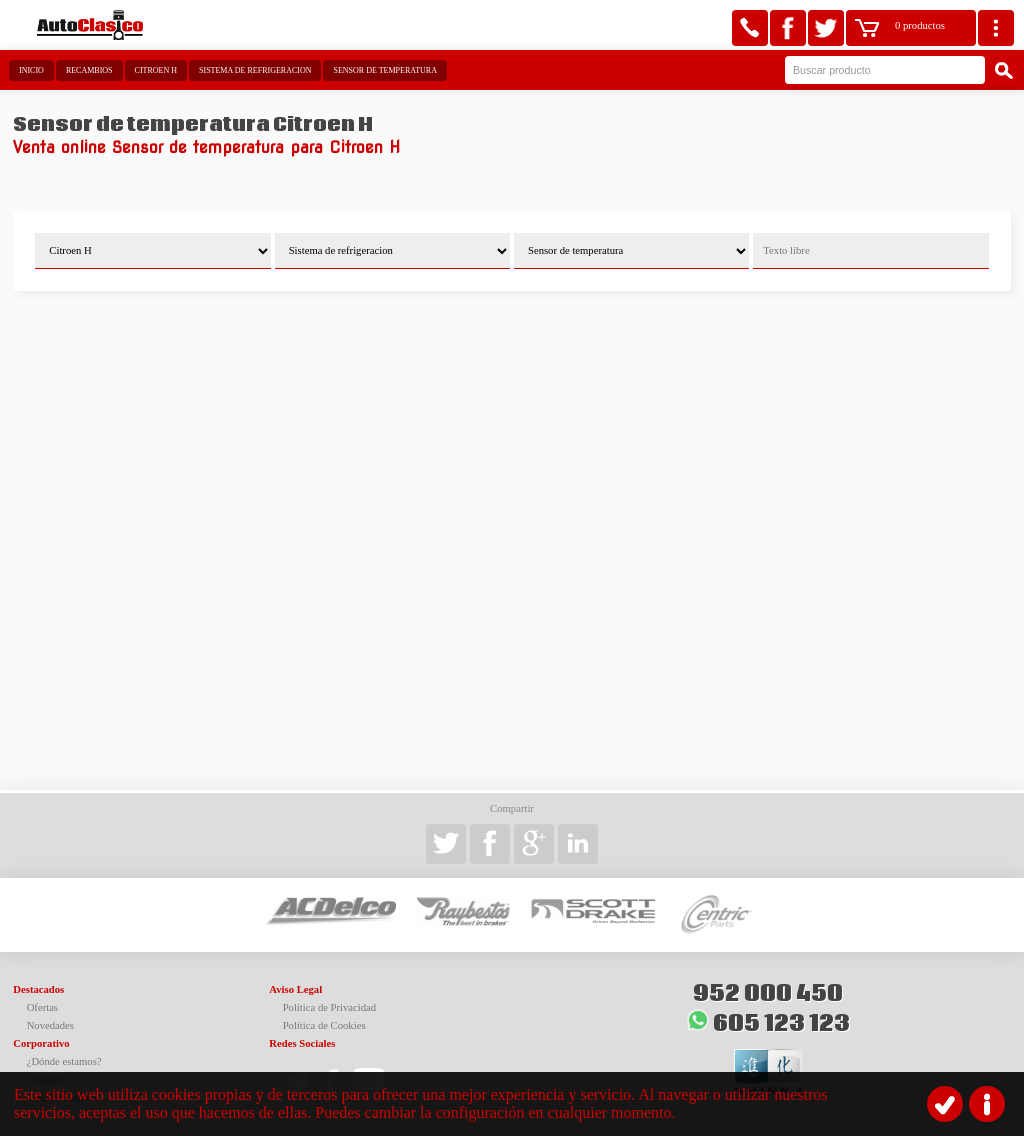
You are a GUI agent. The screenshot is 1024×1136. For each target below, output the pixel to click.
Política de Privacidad (330, 1007)
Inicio (31, 70)
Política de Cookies (324, 1025)
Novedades (50, 1025)
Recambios (89, 70)
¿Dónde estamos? (64, 1061)
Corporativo (41, 1043)
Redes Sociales (302, 1043)
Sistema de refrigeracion (255, 70)
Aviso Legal (295, 989)
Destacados (38, 989)
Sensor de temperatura (384, 70)
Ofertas (42, 1007)
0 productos (920, 25)
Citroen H (156, 70)
